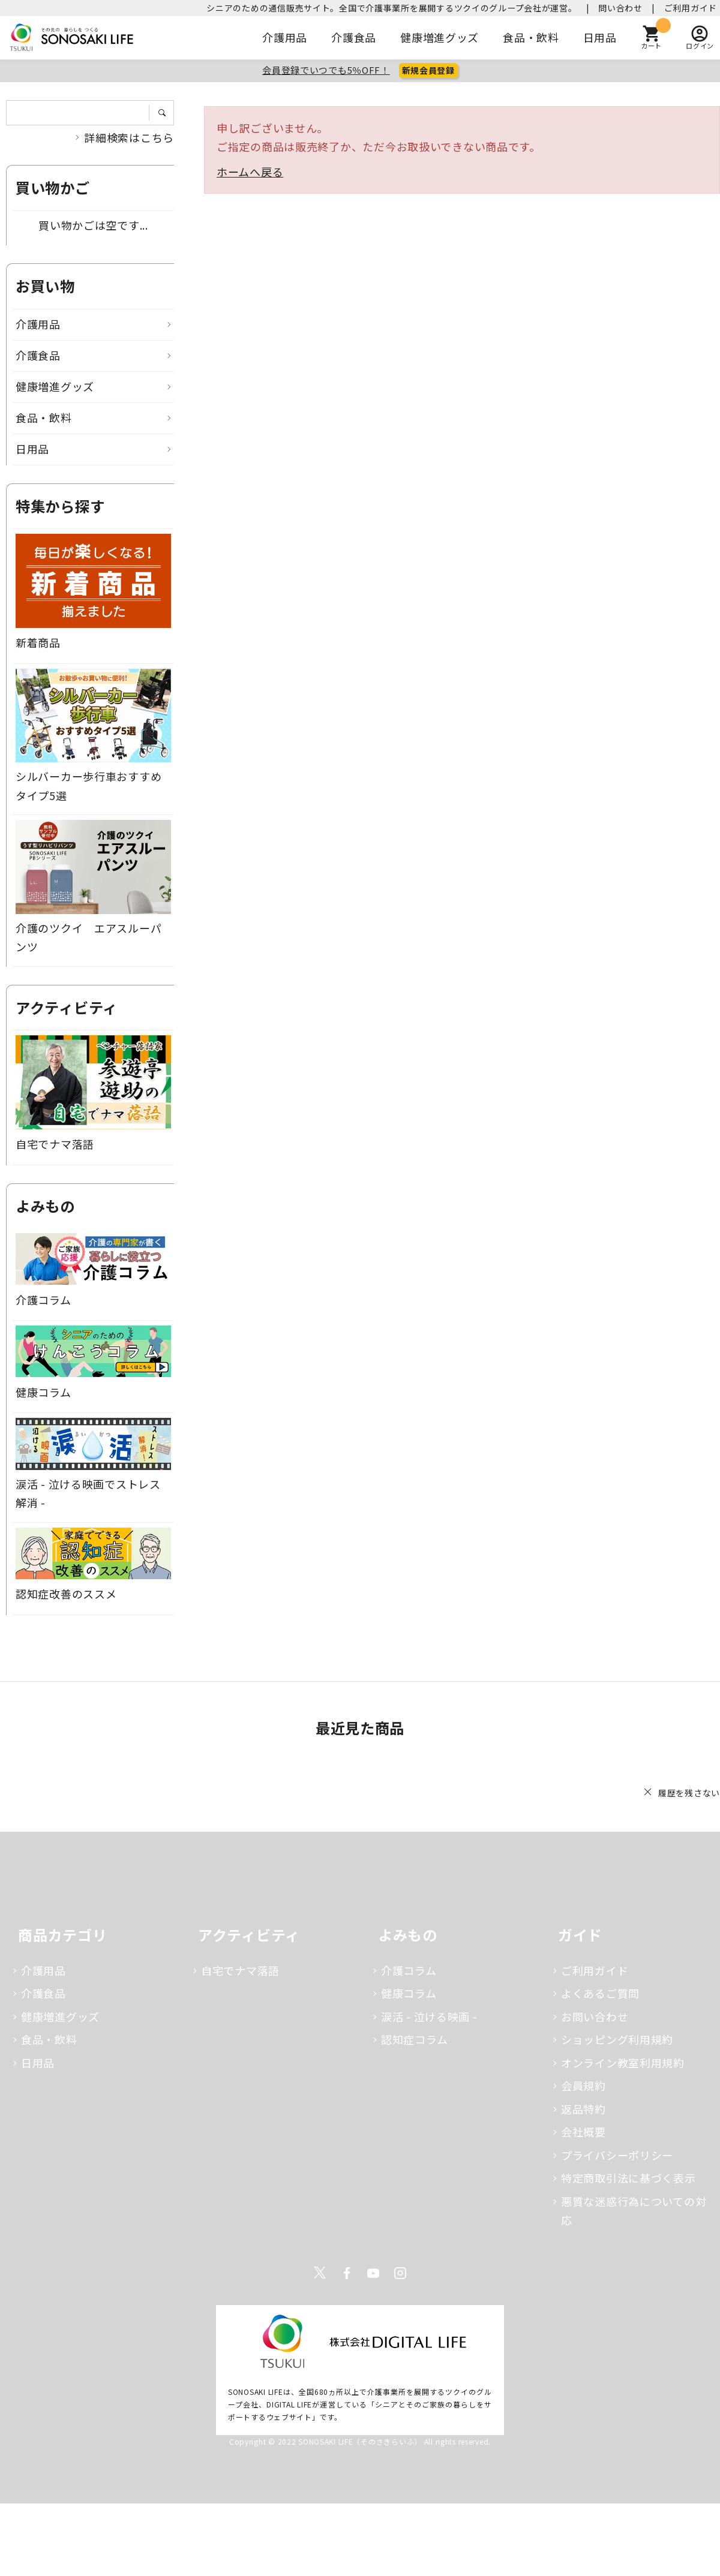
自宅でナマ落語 (240, 1970)
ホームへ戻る (250, 171)
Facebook (347, 2273)
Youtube (373, 2273)
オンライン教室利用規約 (623, 2062)
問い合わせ (620, 8)
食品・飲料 (531, 37)
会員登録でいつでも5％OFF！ (326, 70)
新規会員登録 (428, 70)
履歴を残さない (689, 1793)
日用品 (600, 37)
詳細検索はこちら (129, 137)
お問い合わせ (594, 2016)
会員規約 (583, 2085)
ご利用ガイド (690, 8)
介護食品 (353, 37)
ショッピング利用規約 (617, 2039)
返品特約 (583, 2109)
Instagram (400, 2273)
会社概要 (583, 2131)
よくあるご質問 (600, 1993)
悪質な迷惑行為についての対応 (633, 2210)
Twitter (320, 2273)
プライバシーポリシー (617, 2155)
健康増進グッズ (439, 37)
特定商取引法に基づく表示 (628, 2178)
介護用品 (284, 37)
